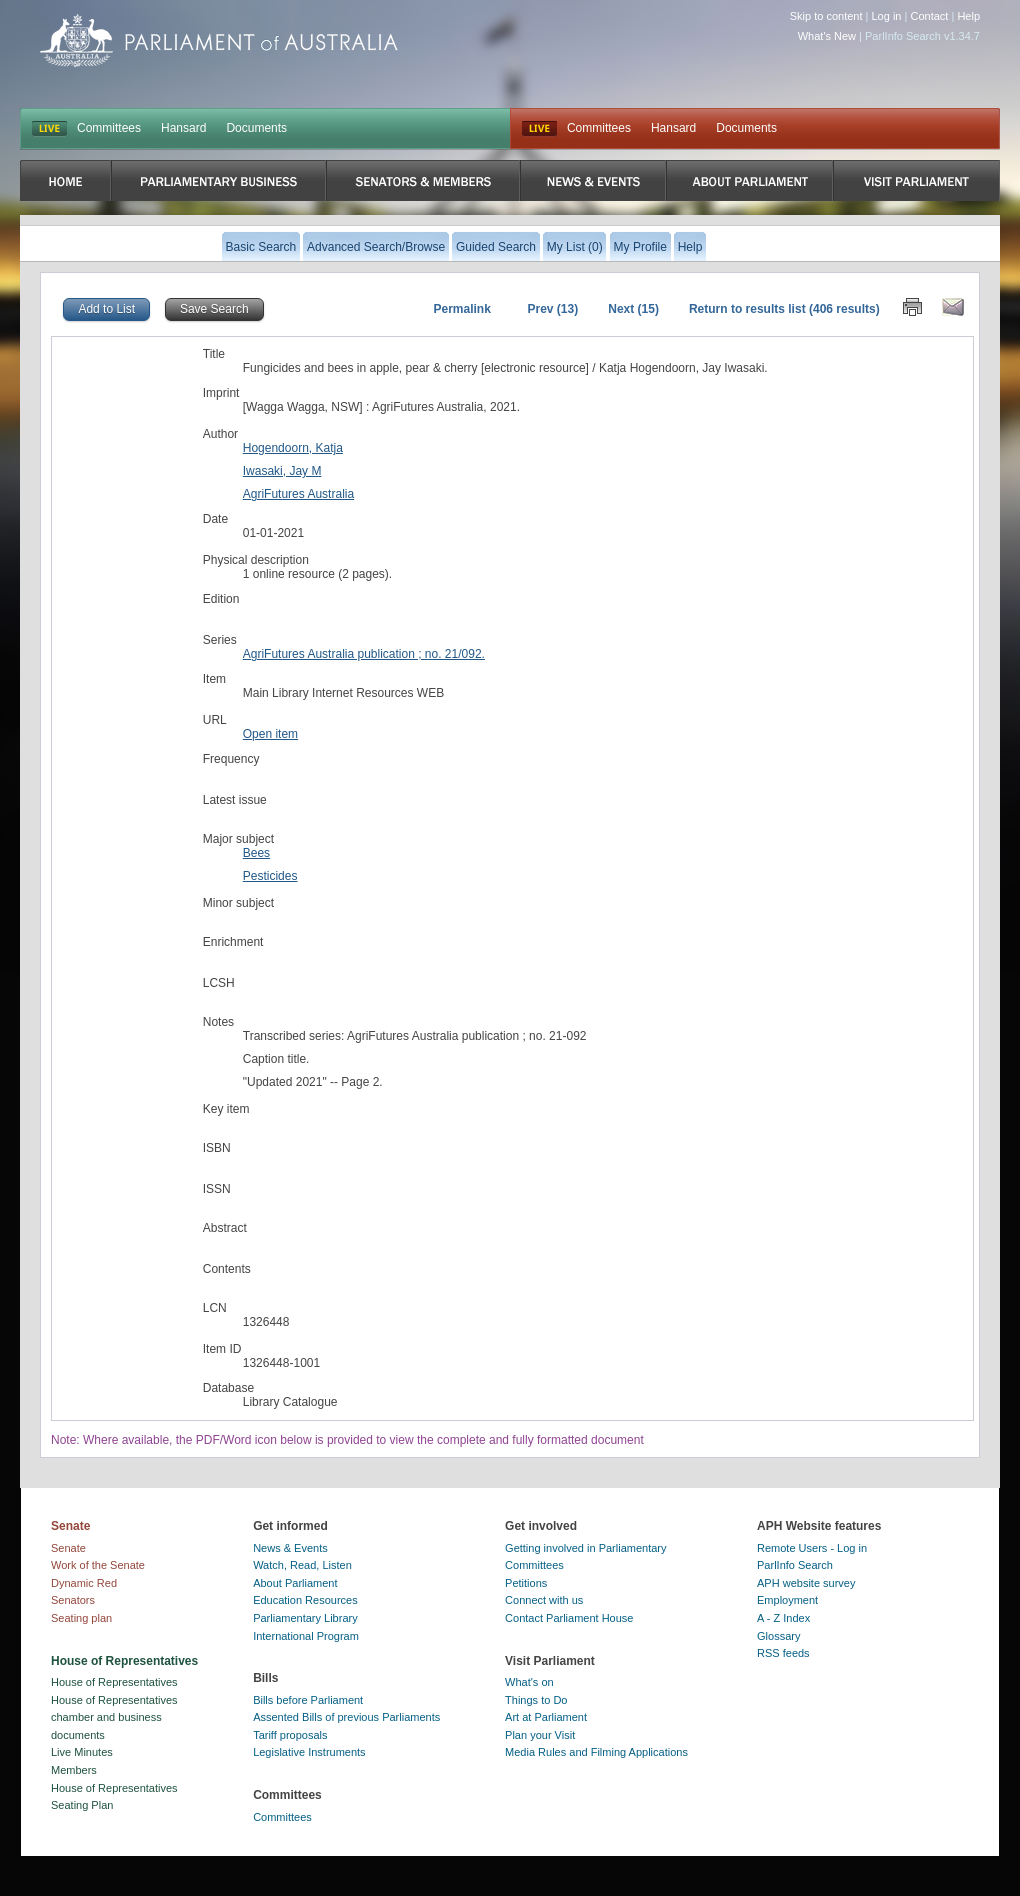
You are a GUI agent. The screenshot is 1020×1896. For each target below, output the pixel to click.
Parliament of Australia (219, 40)
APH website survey (806, 1583)
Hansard (183, 128)
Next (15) (633, 309)
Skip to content (826, 16)
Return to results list (747, 309)
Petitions (526, 1583)
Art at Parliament (546, 1717)
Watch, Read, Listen (302, 1565)
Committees (109, 128)
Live (539, 129)
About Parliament (295, 1583)
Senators (73, 1600)
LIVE (49, 129)
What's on (529, 1682)
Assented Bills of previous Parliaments (346, 1717)
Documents (256, 128)
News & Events (290, 1548)
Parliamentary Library (305, 1618)
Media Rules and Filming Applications (596, 1752)
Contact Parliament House (569, 1618)
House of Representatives (114, 1682)
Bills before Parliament (308, 1700)
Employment (787, 1600)
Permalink (461, 309)
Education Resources (305, 1600)
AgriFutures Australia (298, 494)
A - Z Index (783, 1618)
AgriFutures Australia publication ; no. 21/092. (364, 654)
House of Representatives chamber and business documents (114, 1717)
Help (968, 16)
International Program (306, 1636)
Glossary (778, 1636)
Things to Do (536, 1700)
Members (74, 1770)
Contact (929, 16)
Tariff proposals (290, 1735)
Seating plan (81, 1618)
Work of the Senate (98, 1565)
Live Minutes (82, 1752)
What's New (827, 36)
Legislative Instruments (309, 1752)
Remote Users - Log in (812, 1548)
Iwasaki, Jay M (282, 471)
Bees (256, 853)
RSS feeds (783, 1653)
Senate (68, 1548)
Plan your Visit (540, 1735)
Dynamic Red (84, 1583)
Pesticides (270, 876)
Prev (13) (553, 309)
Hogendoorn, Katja (293, 448)
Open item (270, 734)
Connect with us (544, 1600)
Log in (887, 16)
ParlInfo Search (795, 1565)
